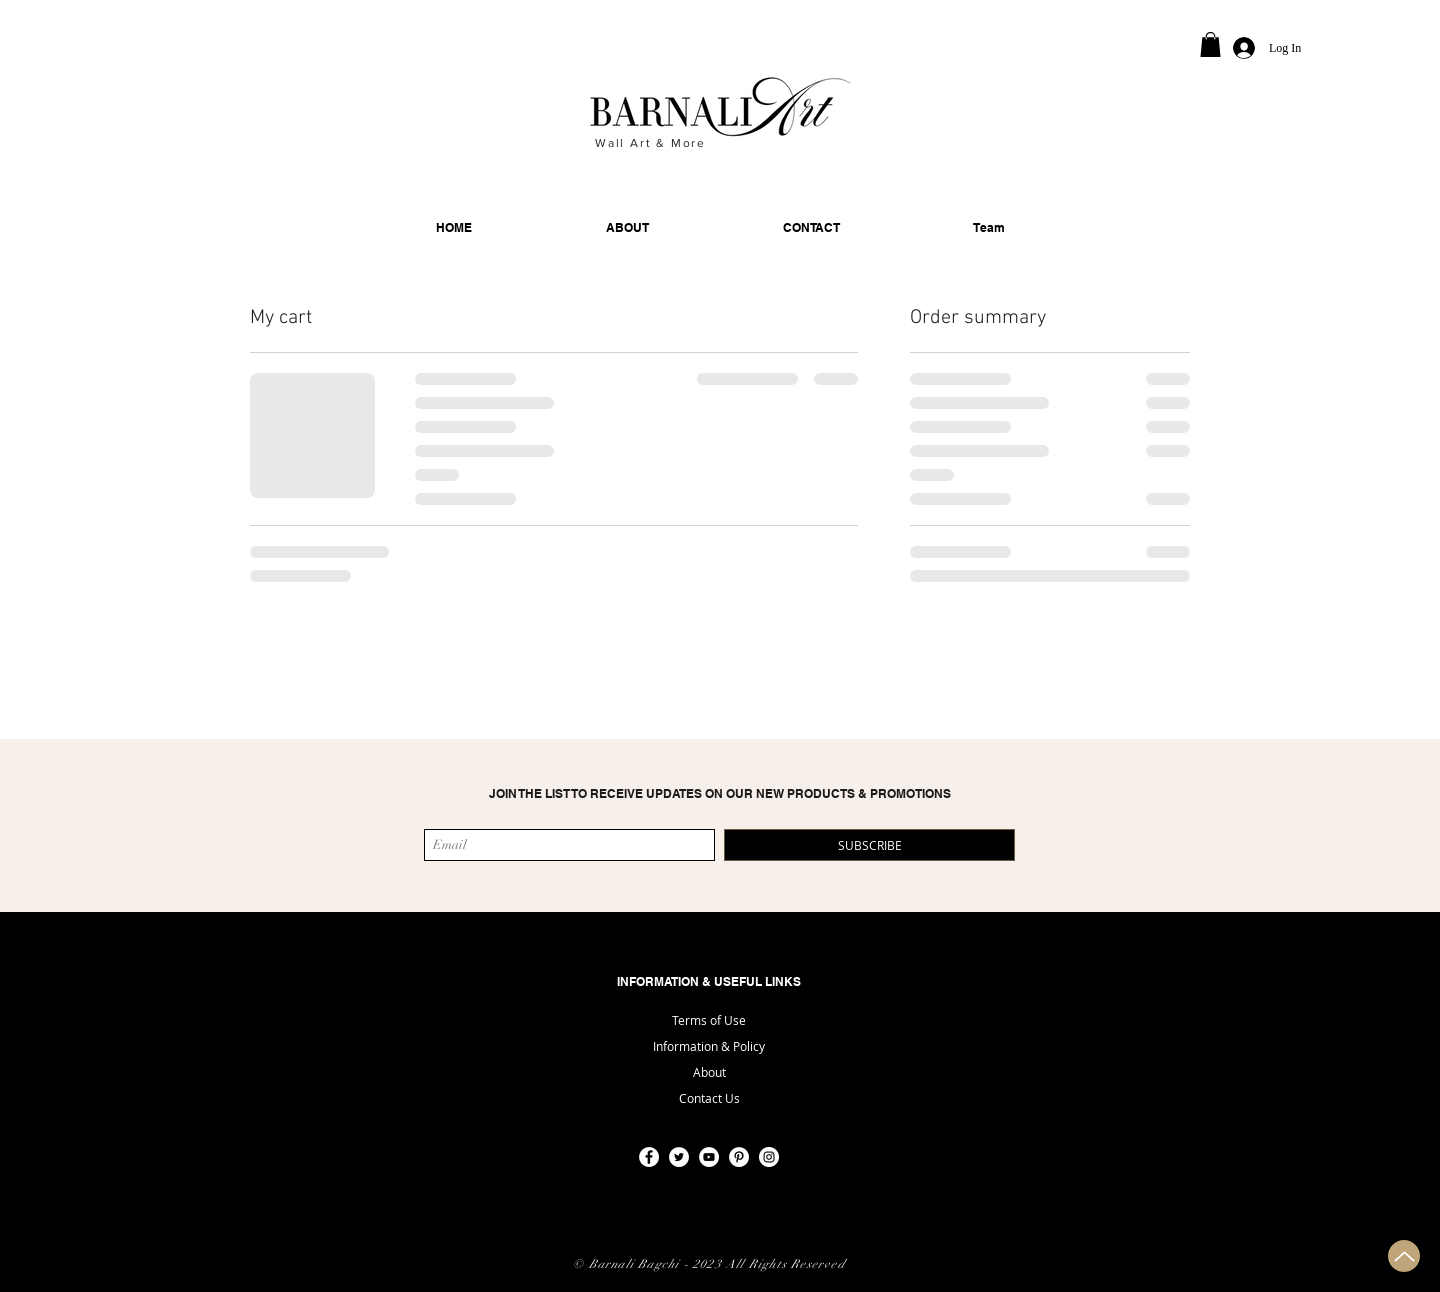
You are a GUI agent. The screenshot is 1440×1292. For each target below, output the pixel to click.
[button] (1210, 44)
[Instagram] (769, 1157)
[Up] (1404, 1256)
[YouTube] (709, 1157)
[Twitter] (679, 1157)
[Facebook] (649, 1157)
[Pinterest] (739, 1157)
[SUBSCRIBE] (869, 845)
